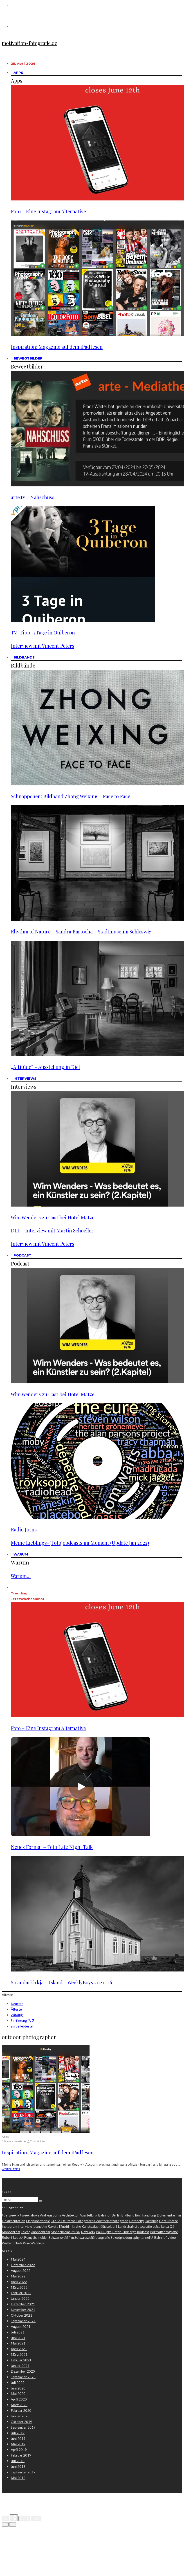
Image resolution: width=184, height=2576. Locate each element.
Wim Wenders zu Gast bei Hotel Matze (52, 1217)
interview (25, 2226)
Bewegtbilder (28, 358)
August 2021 (20, 2326)
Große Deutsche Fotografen (72, 2221)
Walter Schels (12, 2243)
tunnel (145, 2237)
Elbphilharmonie (38, 2221)
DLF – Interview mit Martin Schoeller (52, 1230)
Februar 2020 (21, 2410)
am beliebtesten (22, 2026)
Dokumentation (13, 2221)
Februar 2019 (21, 2455)
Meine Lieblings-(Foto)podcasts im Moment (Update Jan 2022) (80, 1542)
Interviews (24, 1078)
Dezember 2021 (23, 2304)
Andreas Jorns (50, 2215)
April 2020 (19, 2399)
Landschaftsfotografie (135, 2226)
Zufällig (17, 2015)
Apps (18, 72)
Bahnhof (104, 2215)
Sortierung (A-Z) (23, 2021)
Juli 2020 (18, 2382)
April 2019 (19, 2450)
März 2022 (19, 2287)
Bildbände (24, 657)
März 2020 (19, 2405)
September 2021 (23, 2321)
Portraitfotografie (164, 2232)
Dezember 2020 (23, 2371)
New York (88, 2232)
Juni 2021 (18, 2338)
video (172, 2237)
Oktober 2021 (21, 2315)
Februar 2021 (21, 2360)
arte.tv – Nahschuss (32, 497)
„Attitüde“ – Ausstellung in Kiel (45, 1066)
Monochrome (61, 2232)
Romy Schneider (36, 2237)
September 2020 (23, 2377)
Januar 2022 (20, 2298)
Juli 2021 (18, 2332)
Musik (75, 2232)
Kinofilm (65, 2226)
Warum (20, 1554)
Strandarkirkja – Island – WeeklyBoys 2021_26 (61, 1982)
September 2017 (23, 2472)
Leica (156, 2226)
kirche (76, 2226)
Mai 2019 (18, 2444)
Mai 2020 (18, 2394)
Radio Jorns (24, 1529)
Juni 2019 (18, 2439)
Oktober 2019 (21, 2422)
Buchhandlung (145, 2215)
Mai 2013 (18, 2478)
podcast (143, 2232)
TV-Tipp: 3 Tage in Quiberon (43, 632)
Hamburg (151, 2221)
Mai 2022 (18, 2276)
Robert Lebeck (12, 2237)
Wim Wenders (33, 2243)
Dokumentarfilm (169, 2215)
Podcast (22, 1255)
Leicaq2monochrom (35, 2232)
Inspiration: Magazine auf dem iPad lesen (57, 346)
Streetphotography (125, 2237)
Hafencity (136, 2221)
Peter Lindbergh (124, 2232)
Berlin (116, 2215)
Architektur (70, 2215)
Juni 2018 (18, 2466)
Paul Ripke (104, 2232)
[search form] (20, 2199)
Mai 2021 (18, 2343)
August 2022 (20, 2270)
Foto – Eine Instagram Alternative (48, 211)
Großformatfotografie (111, 2221)
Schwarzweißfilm (61, 2237)
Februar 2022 (21, 2293)
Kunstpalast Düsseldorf (99, 2226)
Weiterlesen (11, 2169)
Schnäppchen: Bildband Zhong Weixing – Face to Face (70, 796)
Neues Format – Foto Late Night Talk (52, 1846)
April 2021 (19, 2349)
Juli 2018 (18, 2461)
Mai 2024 (18, 2259)
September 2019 (23, 2427)
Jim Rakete (50, 2226)
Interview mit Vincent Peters (42, 645)
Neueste (17, 2004)
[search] (40, 2201)
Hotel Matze (168, 2221)
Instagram (9, 2226)
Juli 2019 (18, 2433)
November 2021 (23, 2310)
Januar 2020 (20, 2416)
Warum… (21, 1576)
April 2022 (19, 2282)
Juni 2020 (18, 2388)
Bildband (127, 2215)
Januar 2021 (20, 2366)
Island (37, 2226)
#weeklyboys (29, 2215)
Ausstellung (88, 2215)
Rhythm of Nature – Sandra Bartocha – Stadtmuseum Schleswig (81, 931)
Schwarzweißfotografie (92, 2237)
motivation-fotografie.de (29, 43)
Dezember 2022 (23, 2265)
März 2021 (19, 2354)
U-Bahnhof (158, 2237)
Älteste (16, 2009)
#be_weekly (10, 2215)
